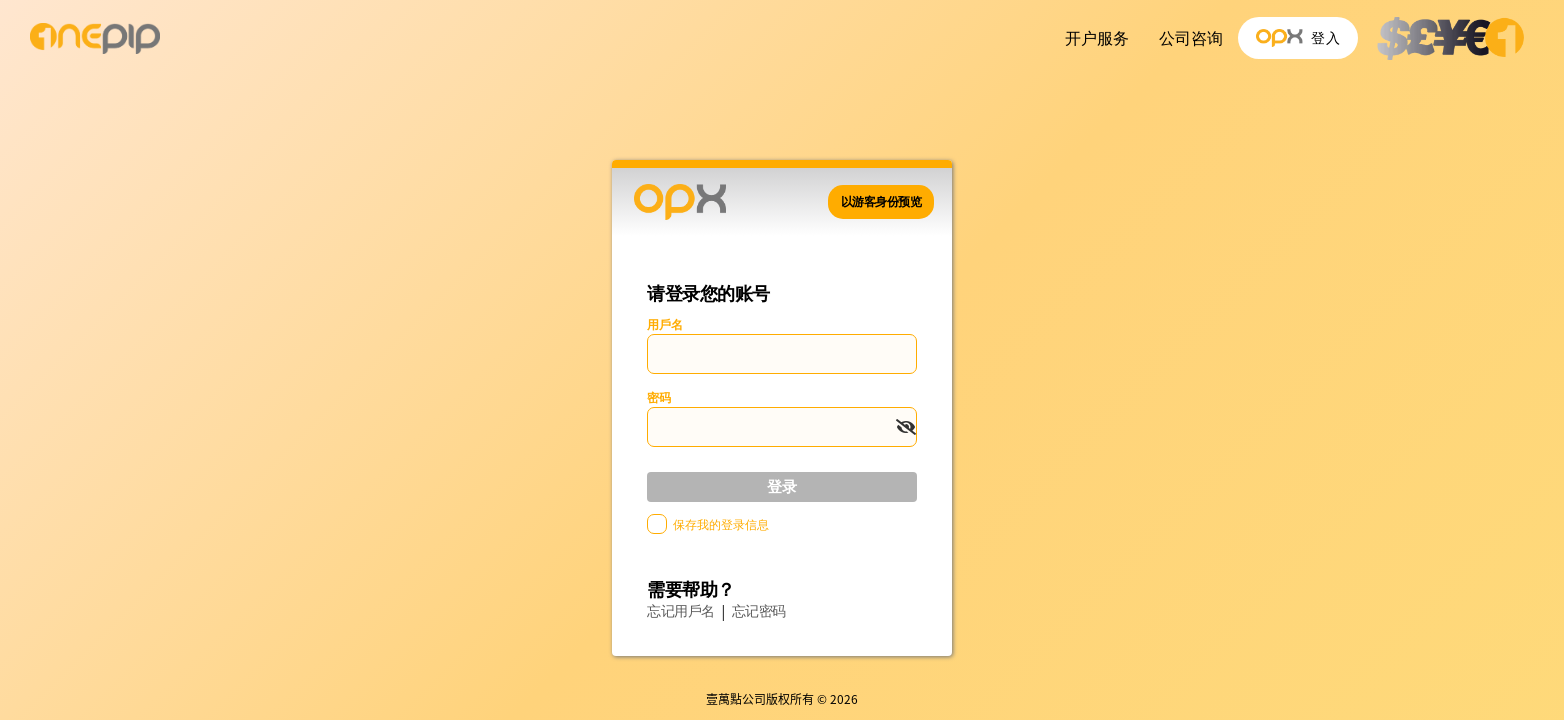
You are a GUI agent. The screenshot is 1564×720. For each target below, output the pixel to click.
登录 (782, 486)
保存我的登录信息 (721, 524)
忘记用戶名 (681, 611)
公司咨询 (1191, 38)
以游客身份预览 (881, 202)
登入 (1298, 38)
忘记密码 (759, 611)
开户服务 (1097, 38)
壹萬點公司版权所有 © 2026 (782, 698)
